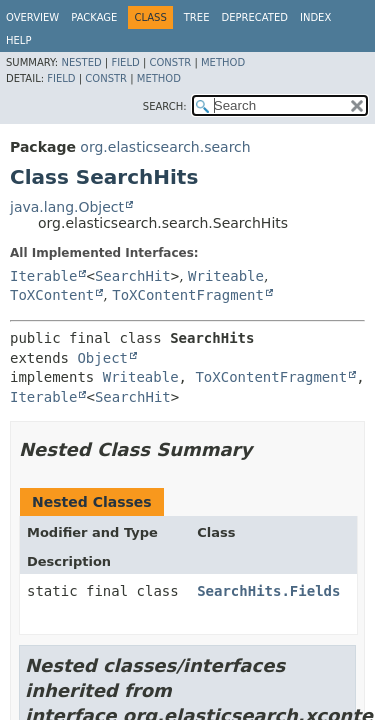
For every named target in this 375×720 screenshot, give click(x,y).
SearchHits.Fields (268, 591)
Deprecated (254, 17)
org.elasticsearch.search (165, 147)
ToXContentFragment (188, 295)
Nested (81, 62)
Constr (170, 62)
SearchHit (133, 276)
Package (94, 17)
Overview (32, 17)
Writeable (226, 276)
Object (102, 358)
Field (125, 62)
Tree (197, 17)
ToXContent (52, 295)
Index (315, 17)
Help (18, 40)
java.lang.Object (67, 207)
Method (223, 62)
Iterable (43, 276)
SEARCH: (165, 106)
